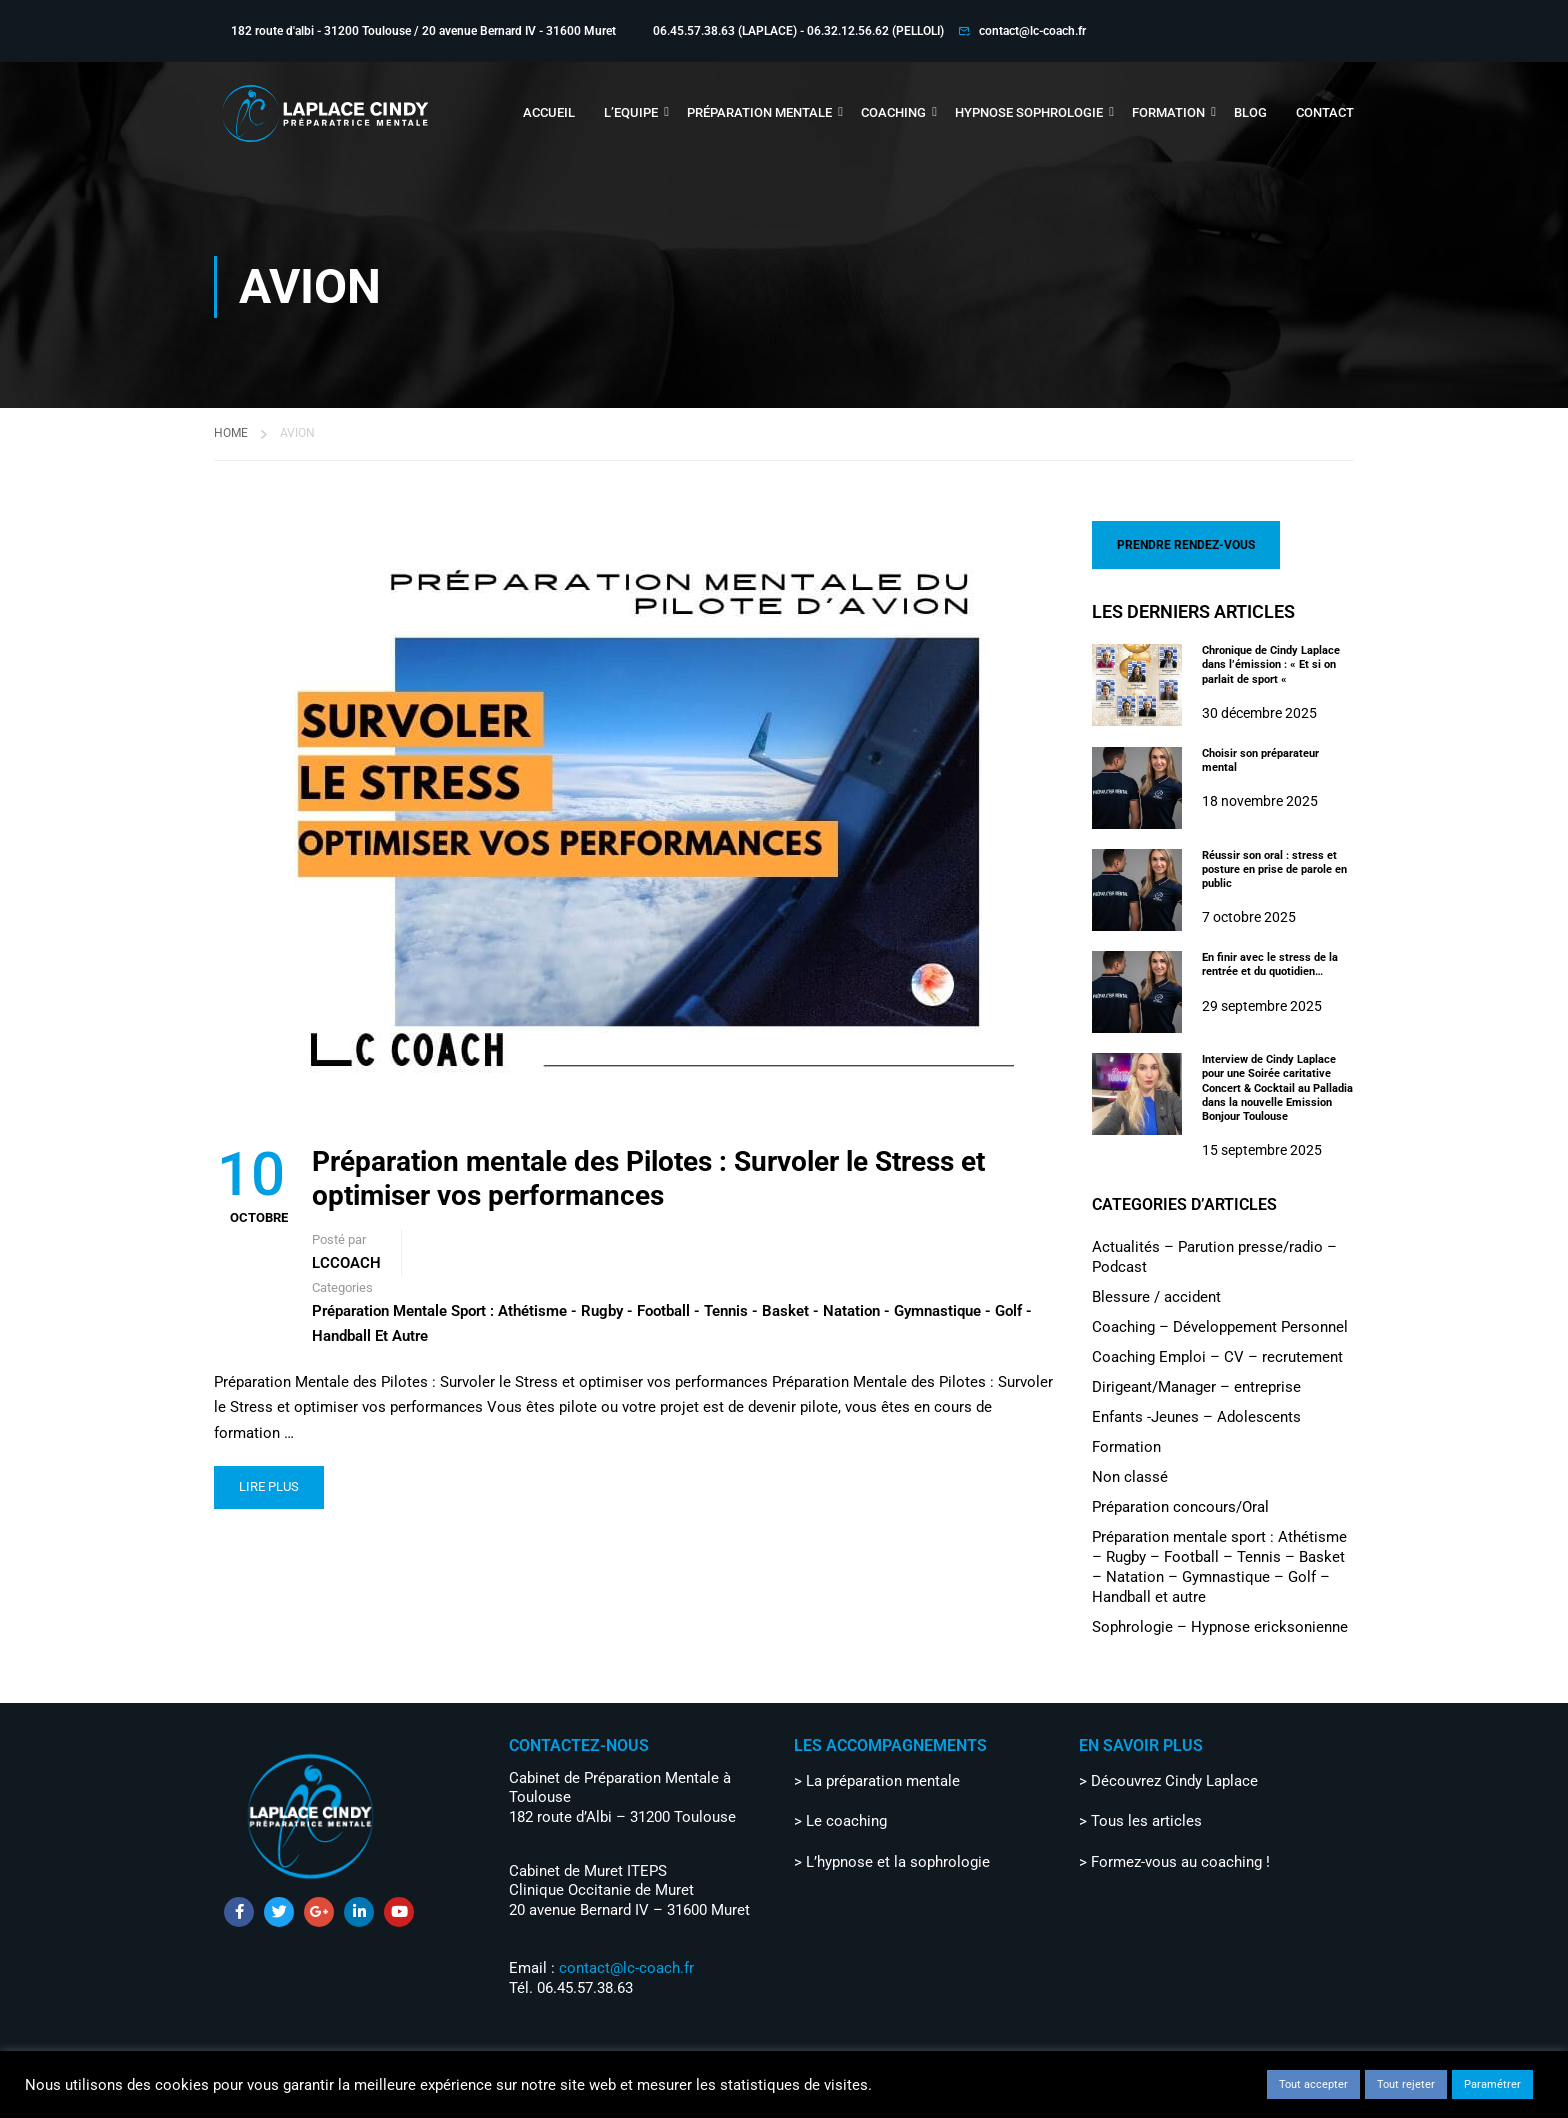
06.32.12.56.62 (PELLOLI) (875, 31)
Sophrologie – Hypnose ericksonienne (1220, 1625)
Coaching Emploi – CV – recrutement (1217, 1355)
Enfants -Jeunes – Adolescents (1196, 1415)
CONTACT (1325, 112)
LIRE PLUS (269, 1484)
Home (231, 431)
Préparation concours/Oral (1180, 1505)
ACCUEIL (549, 112)
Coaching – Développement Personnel (1220, 1325)
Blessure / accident (1156, 1295)
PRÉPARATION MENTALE (759, 112)
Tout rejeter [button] (1406, 2084)
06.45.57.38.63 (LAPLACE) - (730, 31)
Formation (1126, 1445)
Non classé (1130, 1475)
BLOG (1250, 112)
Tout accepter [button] (1313, 2084)
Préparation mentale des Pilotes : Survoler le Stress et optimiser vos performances (648, 1176)
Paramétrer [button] (1492, 2084)
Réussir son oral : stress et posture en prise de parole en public (1274, 867)
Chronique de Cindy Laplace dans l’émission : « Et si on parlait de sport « (1271, 663)
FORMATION (1168, 112)
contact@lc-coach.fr (1032, 31)
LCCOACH (346, 1261)
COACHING (893, 112)
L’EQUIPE (631, 112)
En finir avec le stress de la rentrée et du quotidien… (1270, 962)
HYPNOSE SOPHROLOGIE (1029, 112)
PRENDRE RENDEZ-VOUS (1186, 543)
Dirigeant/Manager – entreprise (1196, 1385)
